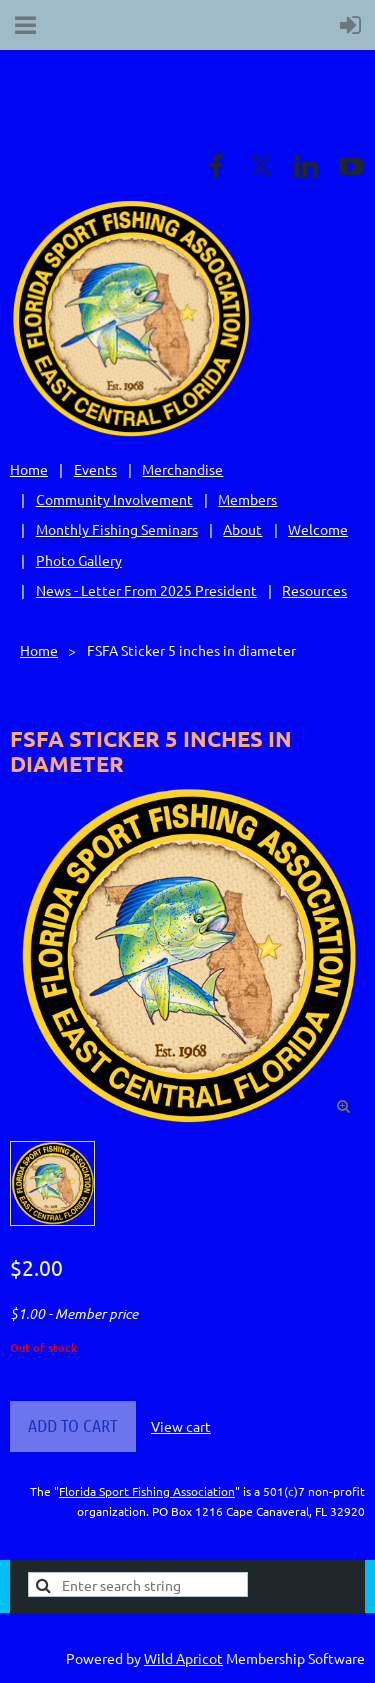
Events (95, 469)
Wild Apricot (183, 1658)
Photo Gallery (79, 560)
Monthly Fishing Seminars (117, 529)
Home (29, 469)
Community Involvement (114, 499)
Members (247, 499)
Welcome (318, 529)
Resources (314, 590)
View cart (181, 1426)
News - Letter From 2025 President (146, 590)
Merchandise (182, 469)
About (242, 529)
